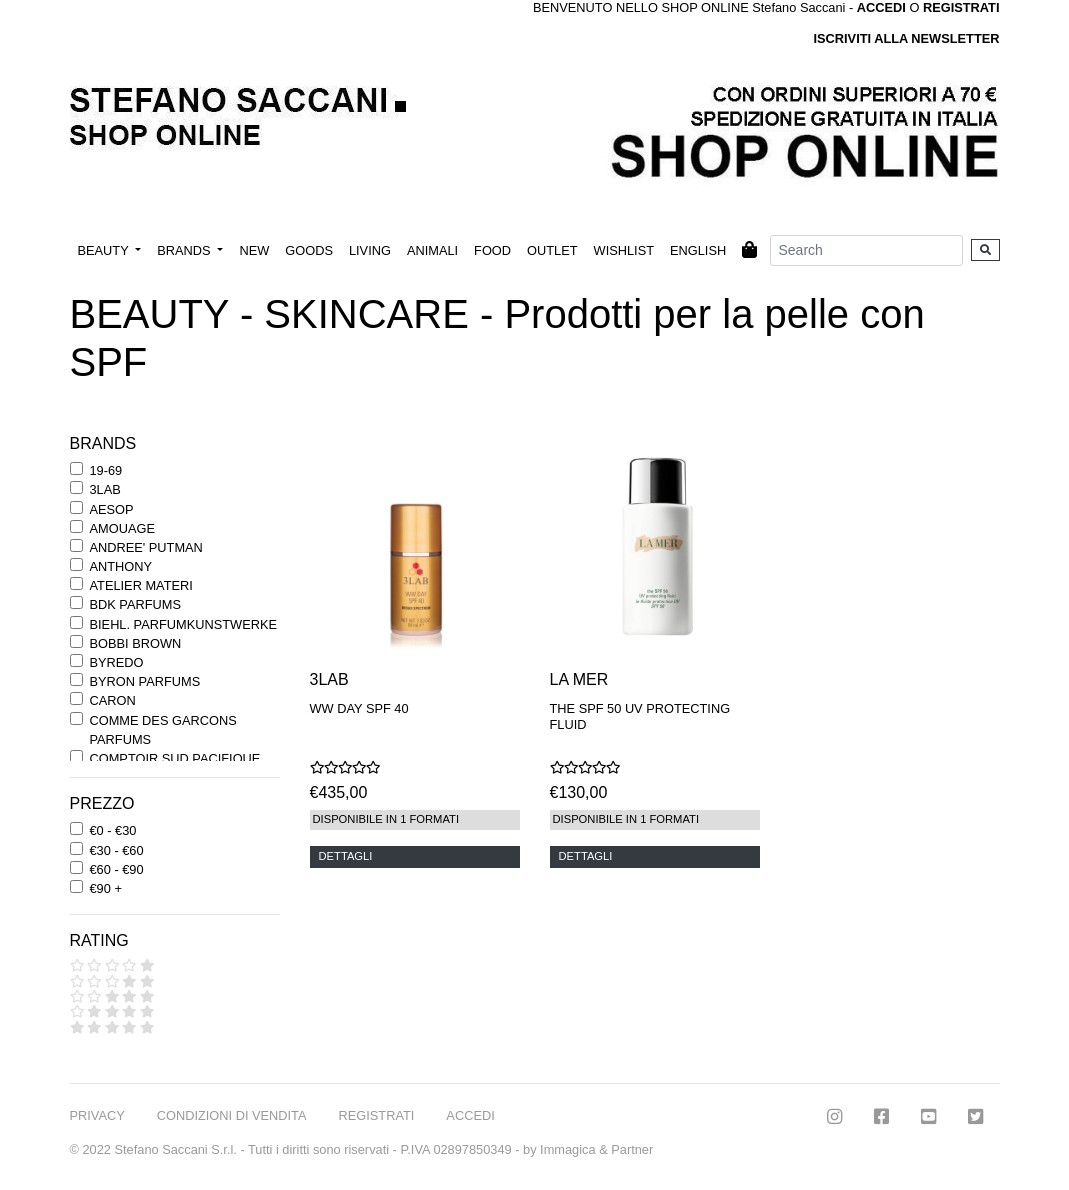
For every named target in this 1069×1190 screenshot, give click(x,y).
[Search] (866, 250)
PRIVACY (97, 1115)
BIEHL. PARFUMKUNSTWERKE (183, 624)
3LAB (105, 489)
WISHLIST (624, 250)
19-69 (106, 470)
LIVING (370, 250)
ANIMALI (432, 250)
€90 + (106, 888)
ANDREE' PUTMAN (146, 547)
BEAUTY (105, 250)
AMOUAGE (122, 528)
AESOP (112, 509)
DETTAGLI (346, 856)
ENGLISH (698, 250)
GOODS (309, 250)
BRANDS (185, 250)
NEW (254, 250)
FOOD (492, 250)
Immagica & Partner (596, 1149)
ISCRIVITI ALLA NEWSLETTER (906, 38)
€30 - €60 (117, 850)
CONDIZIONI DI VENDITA (232, 1115)
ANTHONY (121, 566)
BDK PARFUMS (135, 604)
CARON (113, 700)
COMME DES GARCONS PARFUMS (163, 730)
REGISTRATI (961, 7)
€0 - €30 (113, 830)
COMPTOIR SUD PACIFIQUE (175, 758)
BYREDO (117, 662)
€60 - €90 (117, 869)
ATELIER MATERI (141, 585)
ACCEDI (470, 1115)
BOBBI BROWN (136, 643)
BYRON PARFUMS (145, 681)
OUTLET (552, 250)
